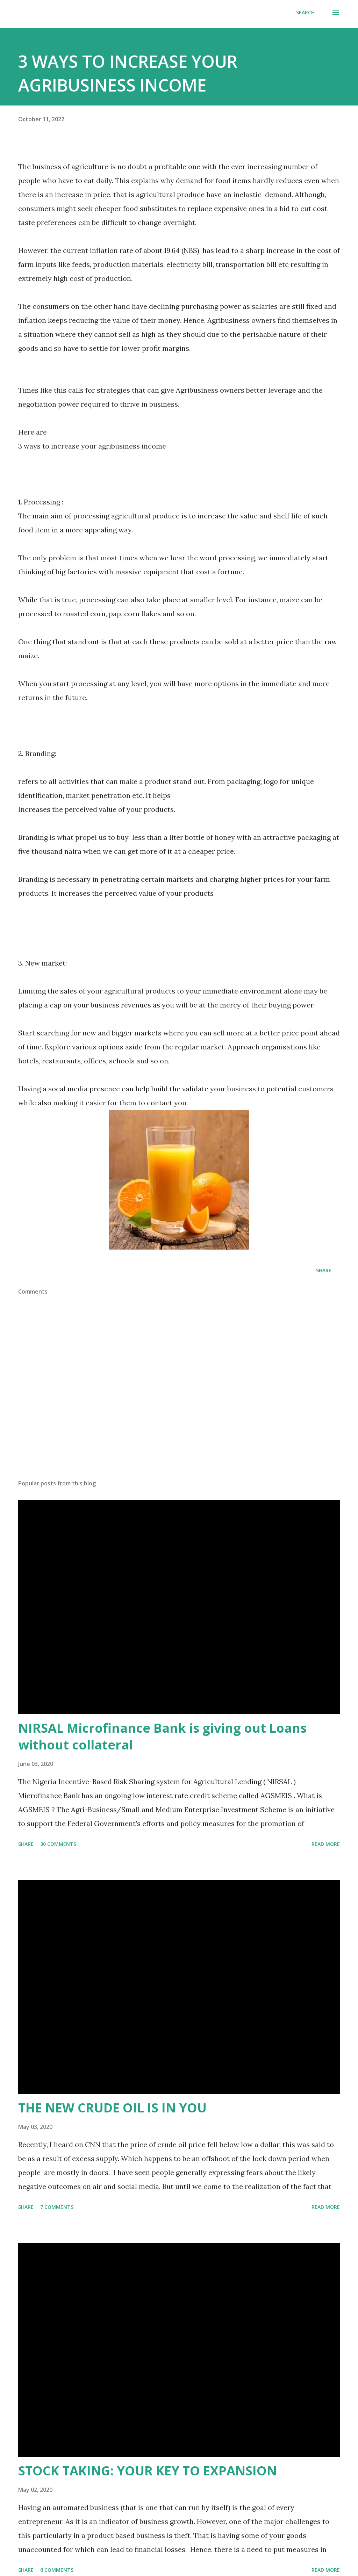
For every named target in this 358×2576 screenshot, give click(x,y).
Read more (326, 1844)
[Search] (305, 12)
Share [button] (323, 1270)
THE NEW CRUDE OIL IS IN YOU (112, 2107)
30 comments (58, 1844)
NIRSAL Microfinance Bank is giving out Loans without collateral (162, 1736)
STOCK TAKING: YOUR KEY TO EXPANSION (147, 2470)
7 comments (56, 2207)
